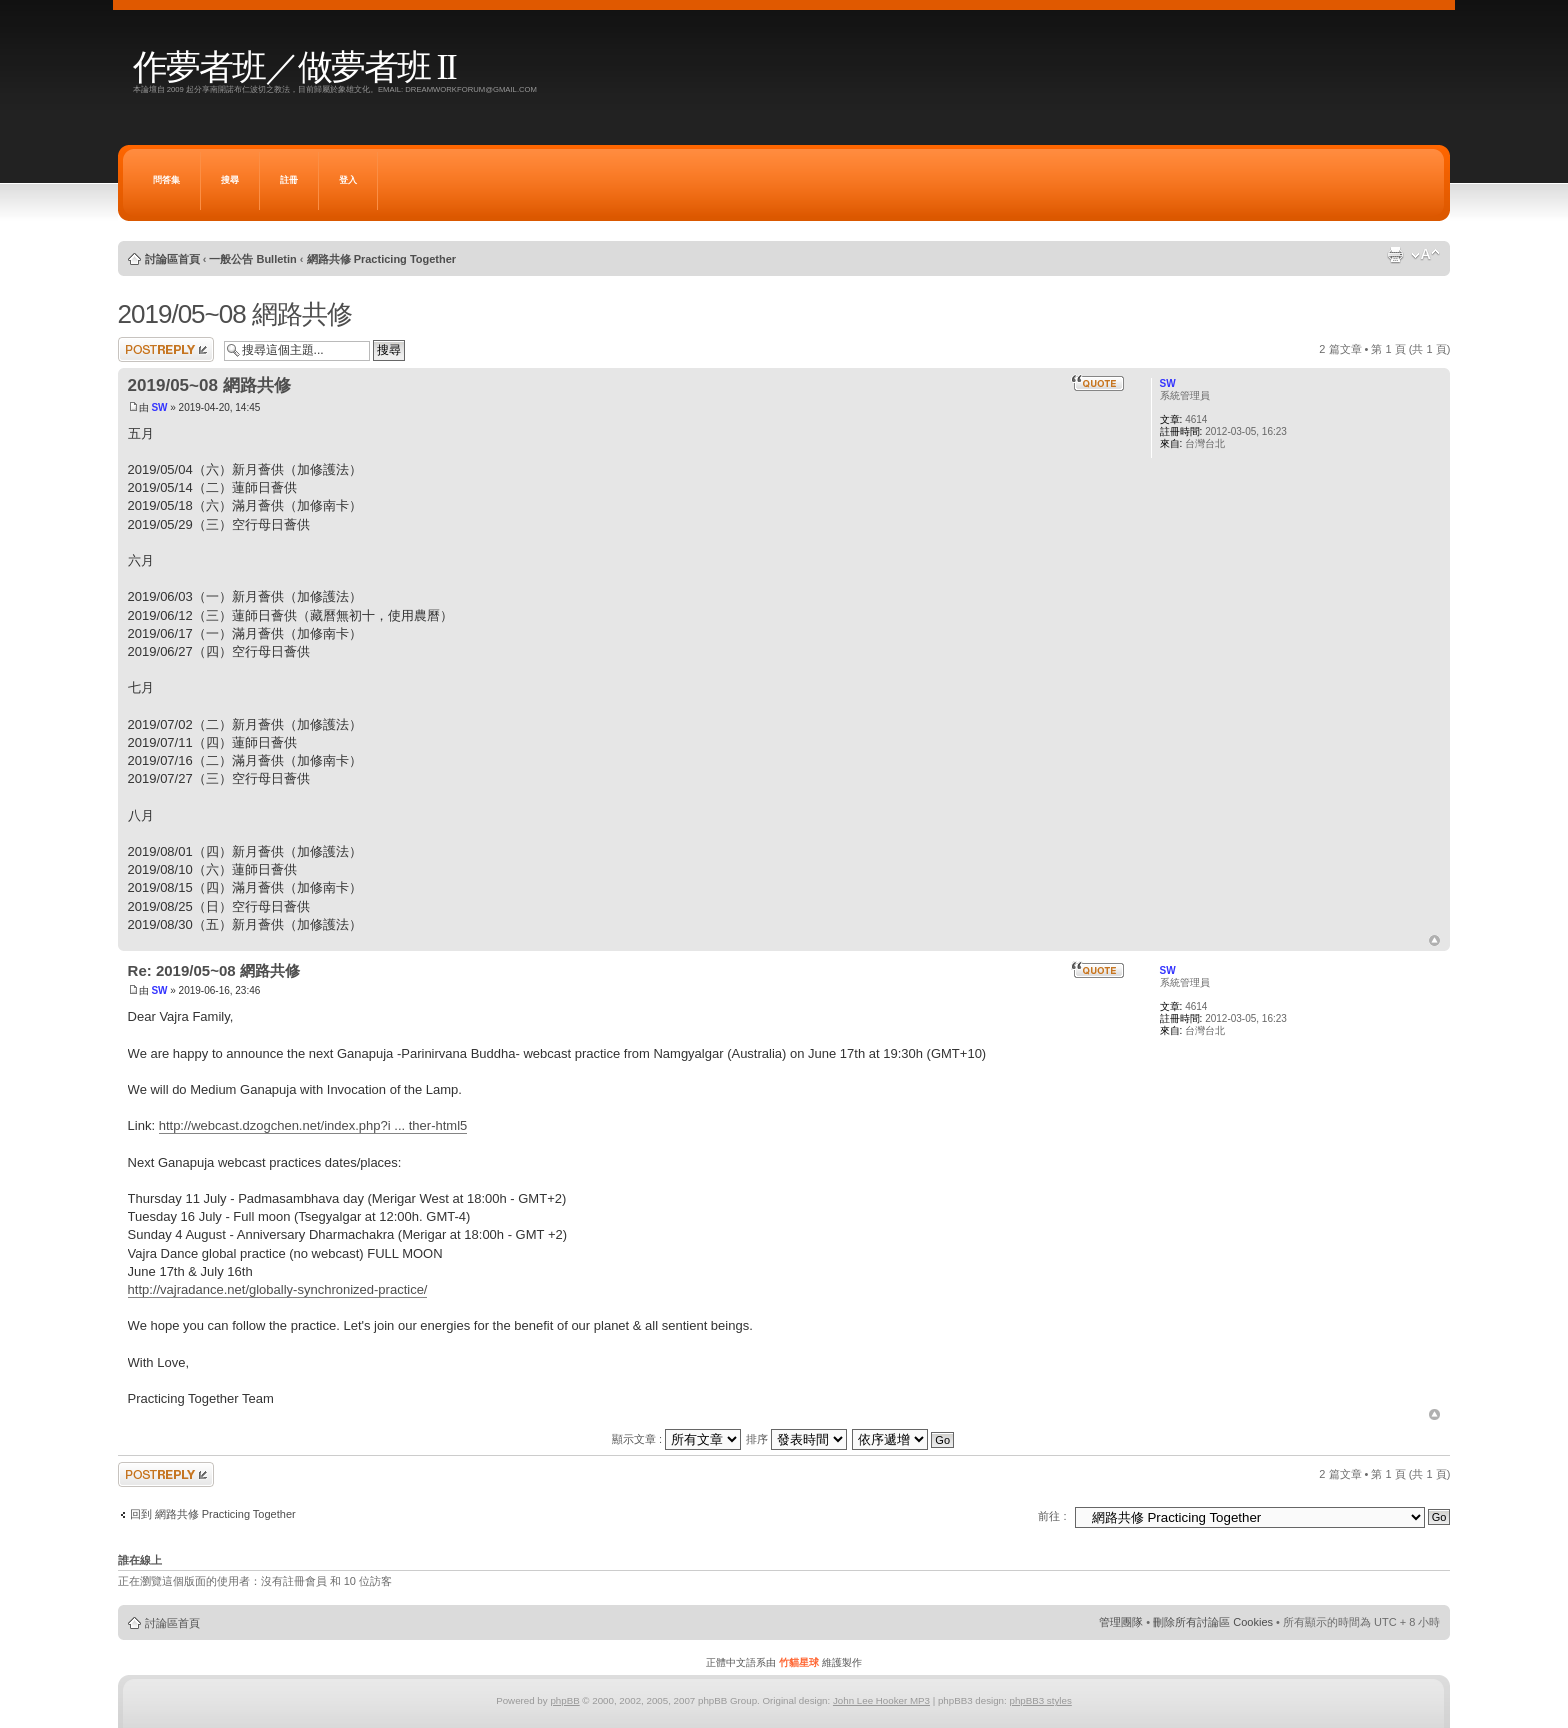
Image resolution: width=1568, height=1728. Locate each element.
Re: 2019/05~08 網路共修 (214, 970)
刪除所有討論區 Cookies (1213, 1622)
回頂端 (1434, 941)
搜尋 (230, 180)
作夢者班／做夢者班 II (294, 67)
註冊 (289, 180)
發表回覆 (166, 349)
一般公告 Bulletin (252, 259)
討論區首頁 (172, 259)
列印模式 (1395, 255)
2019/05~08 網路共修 (235, 314)
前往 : (1052, 1516)
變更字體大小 (1425, 255)
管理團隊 (1121, 1622)
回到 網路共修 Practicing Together (213, 1514)
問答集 (166, 180)
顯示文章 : (676, 1439)
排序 (796, 1439)
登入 (348, 180)
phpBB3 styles (1040, 1700)
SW (159, 407)
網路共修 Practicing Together (382, 259)
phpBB (564, 1700)
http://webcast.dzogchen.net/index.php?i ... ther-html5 (313, 1125)
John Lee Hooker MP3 (881, 1700)
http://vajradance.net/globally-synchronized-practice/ (278, 1289)
